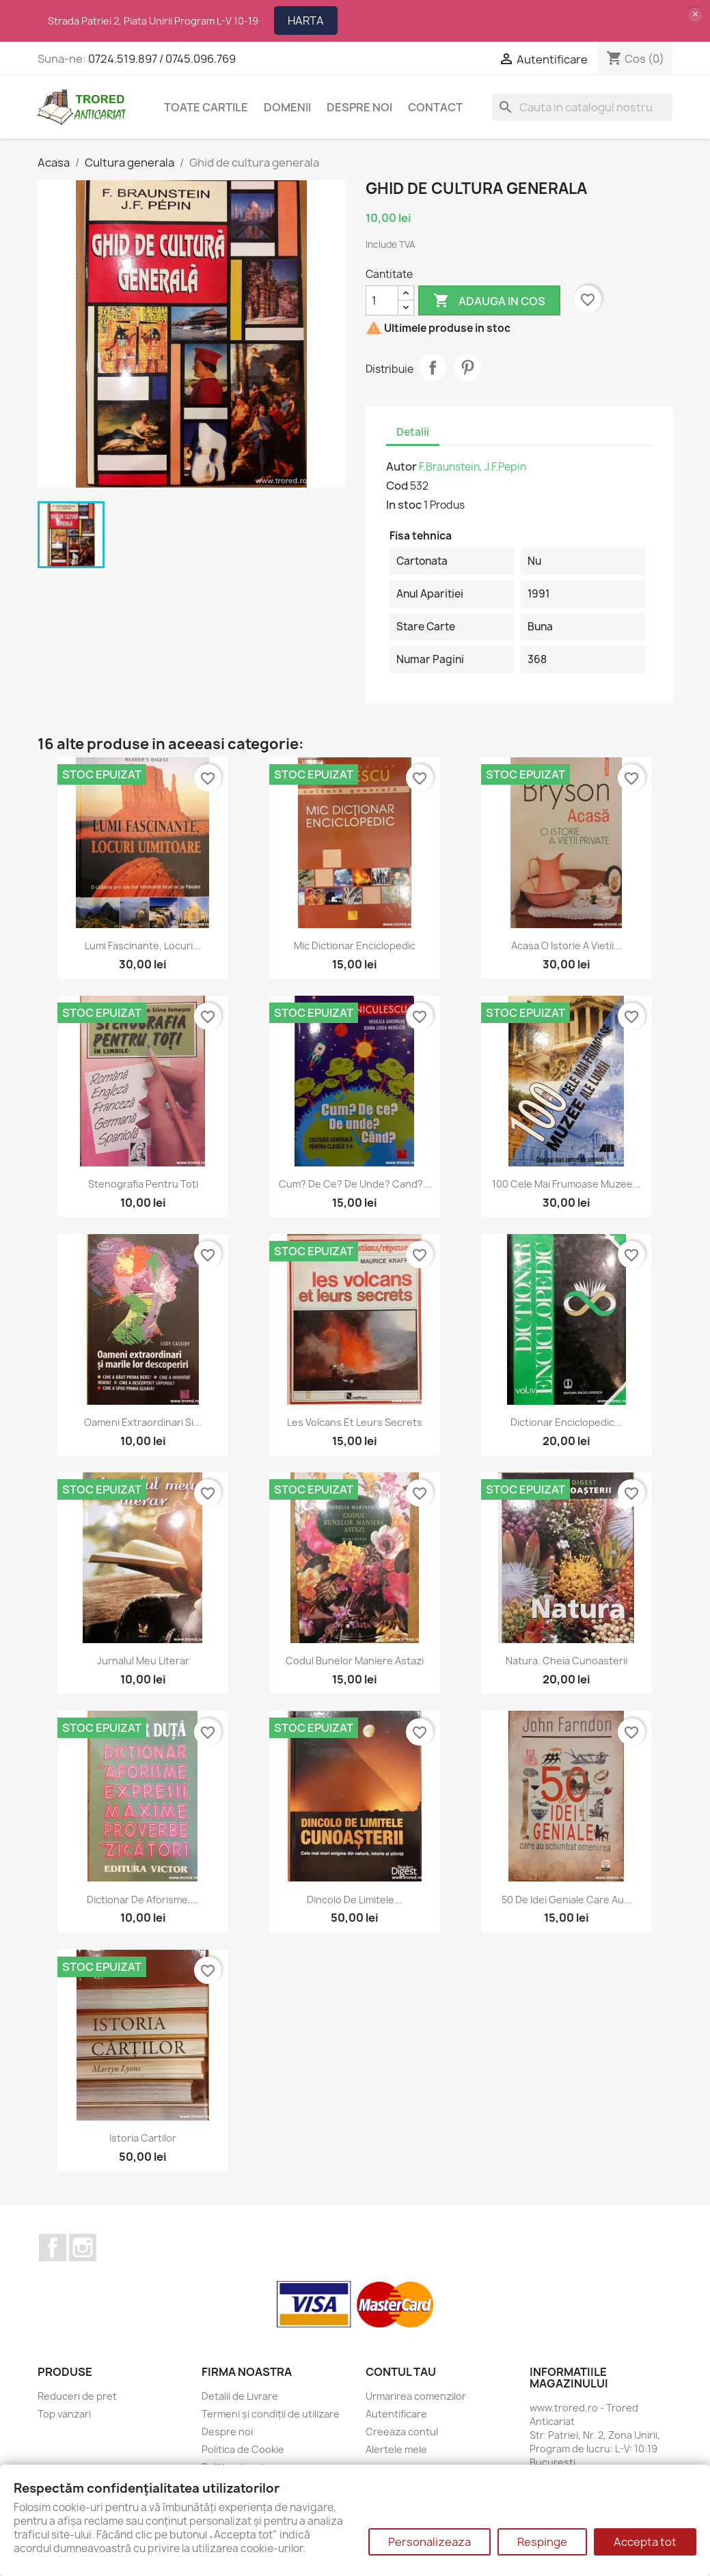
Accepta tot (645, 2541)
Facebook (52, 2247)
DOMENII (287, 107)
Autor (401, 466)
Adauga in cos (489, 301)
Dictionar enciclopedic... (566, 1422)
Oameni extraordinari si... (143, 1422)
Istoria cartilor (142, 2137)
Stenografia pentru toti (143, 1183)
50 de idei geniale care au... (567, 1899)
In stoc (404, 505)
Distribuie (432, 367)
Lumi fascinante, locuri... (143, 945)
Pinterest (467, 367)
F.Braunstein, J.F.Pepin (472, 467)
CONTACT (435, 107)
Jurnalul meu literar (143, 1660)
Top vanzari (64, 2413)
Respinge (542, 2541)
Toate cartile (206, 107)
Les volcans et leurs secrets (354, 1422)
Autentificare (396, 2413)
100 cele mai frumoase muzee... (566, 1183)
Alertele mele (396, 2449)
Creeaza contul (402, 2431)
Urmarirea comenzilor (416, 2396)
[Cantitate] (382, 300)
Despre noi (359, 107)
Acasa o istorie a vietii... (566, 945)
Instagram (82, 2247)
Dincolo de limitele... (354, 1899)
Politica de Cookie (243, 2449)
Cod (397, 485)
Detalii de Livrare (240, 2396)
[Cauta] (582, 107)
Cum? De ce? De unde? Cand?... (355, 1183)
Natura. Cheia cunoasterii (566, 1660)
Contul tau (401, 2371)
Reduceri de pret (77, 2396)
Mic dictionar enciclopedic (354, 945)
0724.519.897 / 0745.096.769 (162, 58)
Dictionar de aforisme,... (143, 1899)
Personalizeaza (429, 2541)
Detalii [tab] (412, 432)
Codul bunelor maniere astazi (355, 1660)
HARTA (306, 20)
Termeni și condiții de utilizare (271, 2413)
